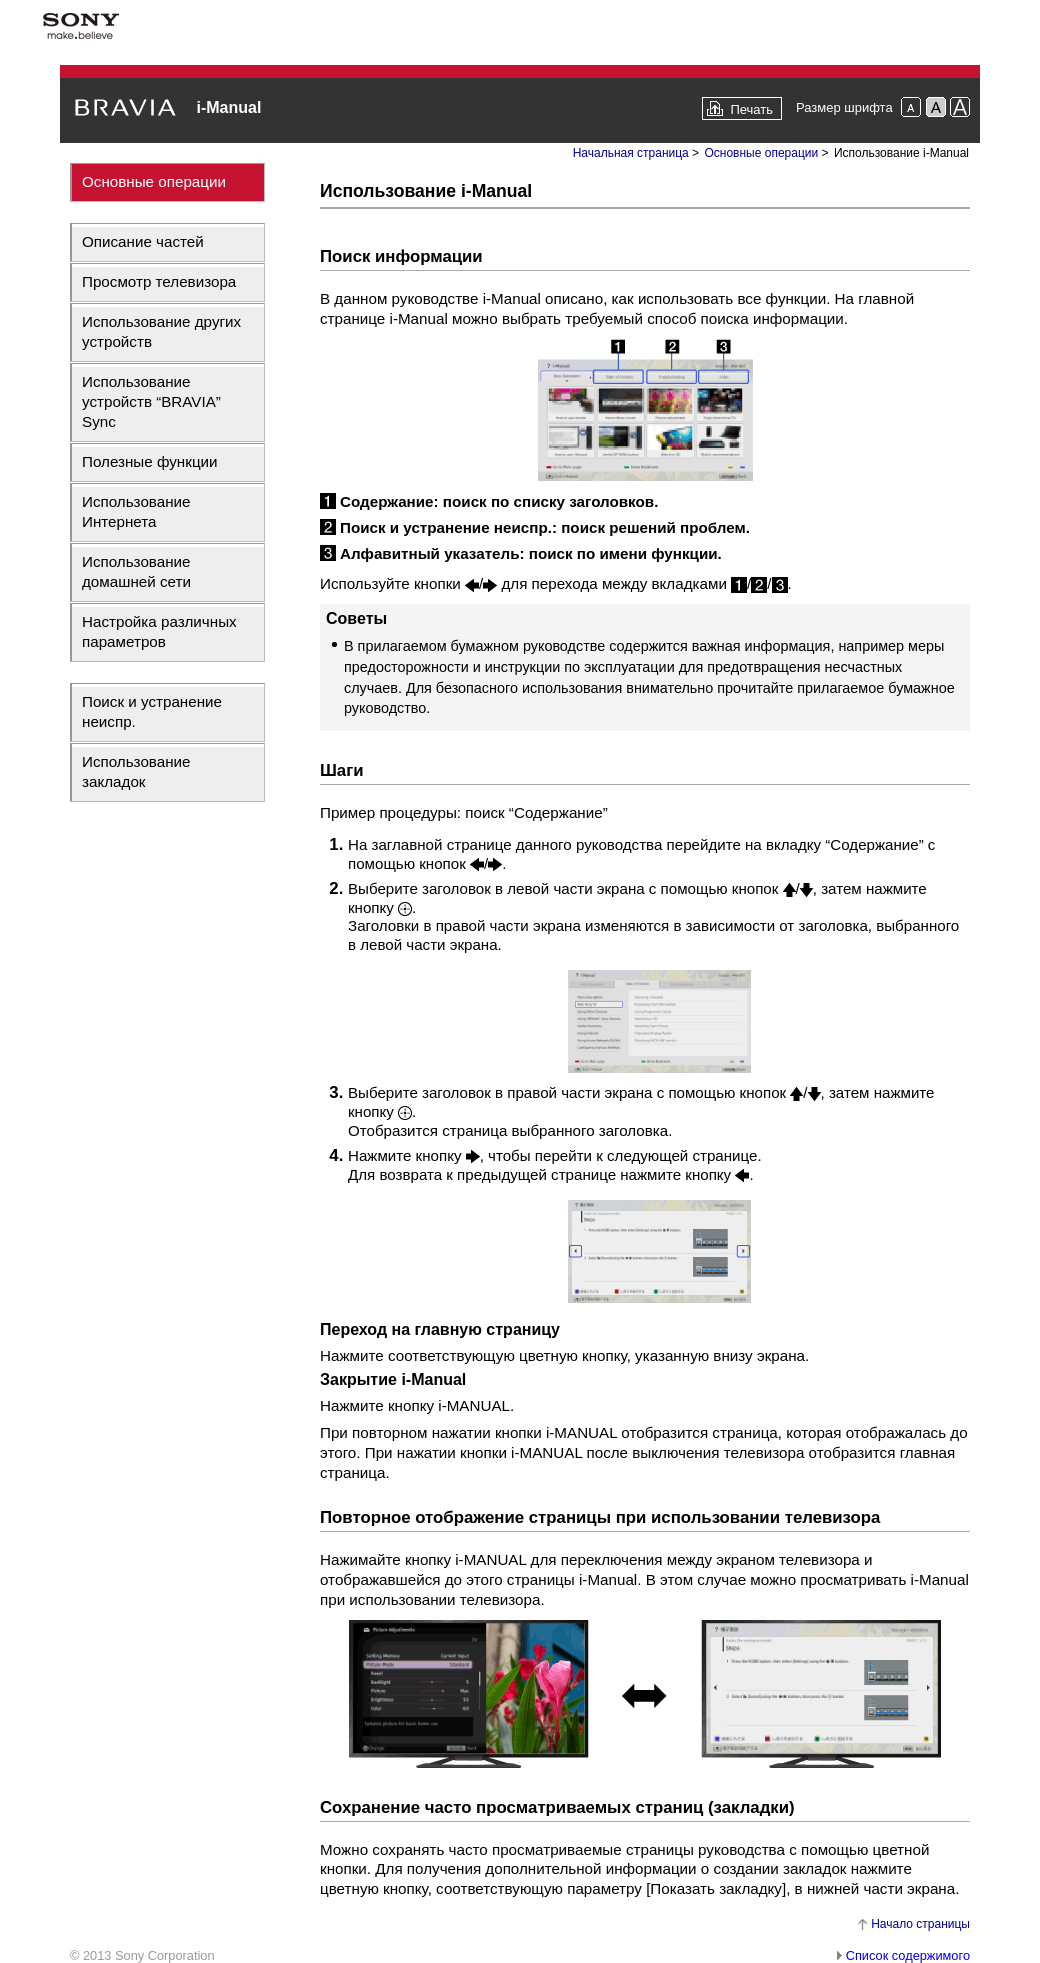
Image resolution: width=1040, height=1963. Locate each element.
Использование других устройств (161, 331)
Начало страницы (920, 1924)
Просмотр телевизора (159, 281)
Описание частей (143, 241)
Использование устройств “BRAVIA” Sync (151, 401)
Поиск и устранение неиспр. (152, 711)
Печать (751, 109)
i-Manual (228, 107)
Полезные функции (150, 461)
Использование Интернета (136, 511)
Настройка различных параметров (159, 631)
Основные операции (154, 181)
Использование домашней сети (136, 571)
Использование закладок (136, 771)
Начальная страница (631, 153)
